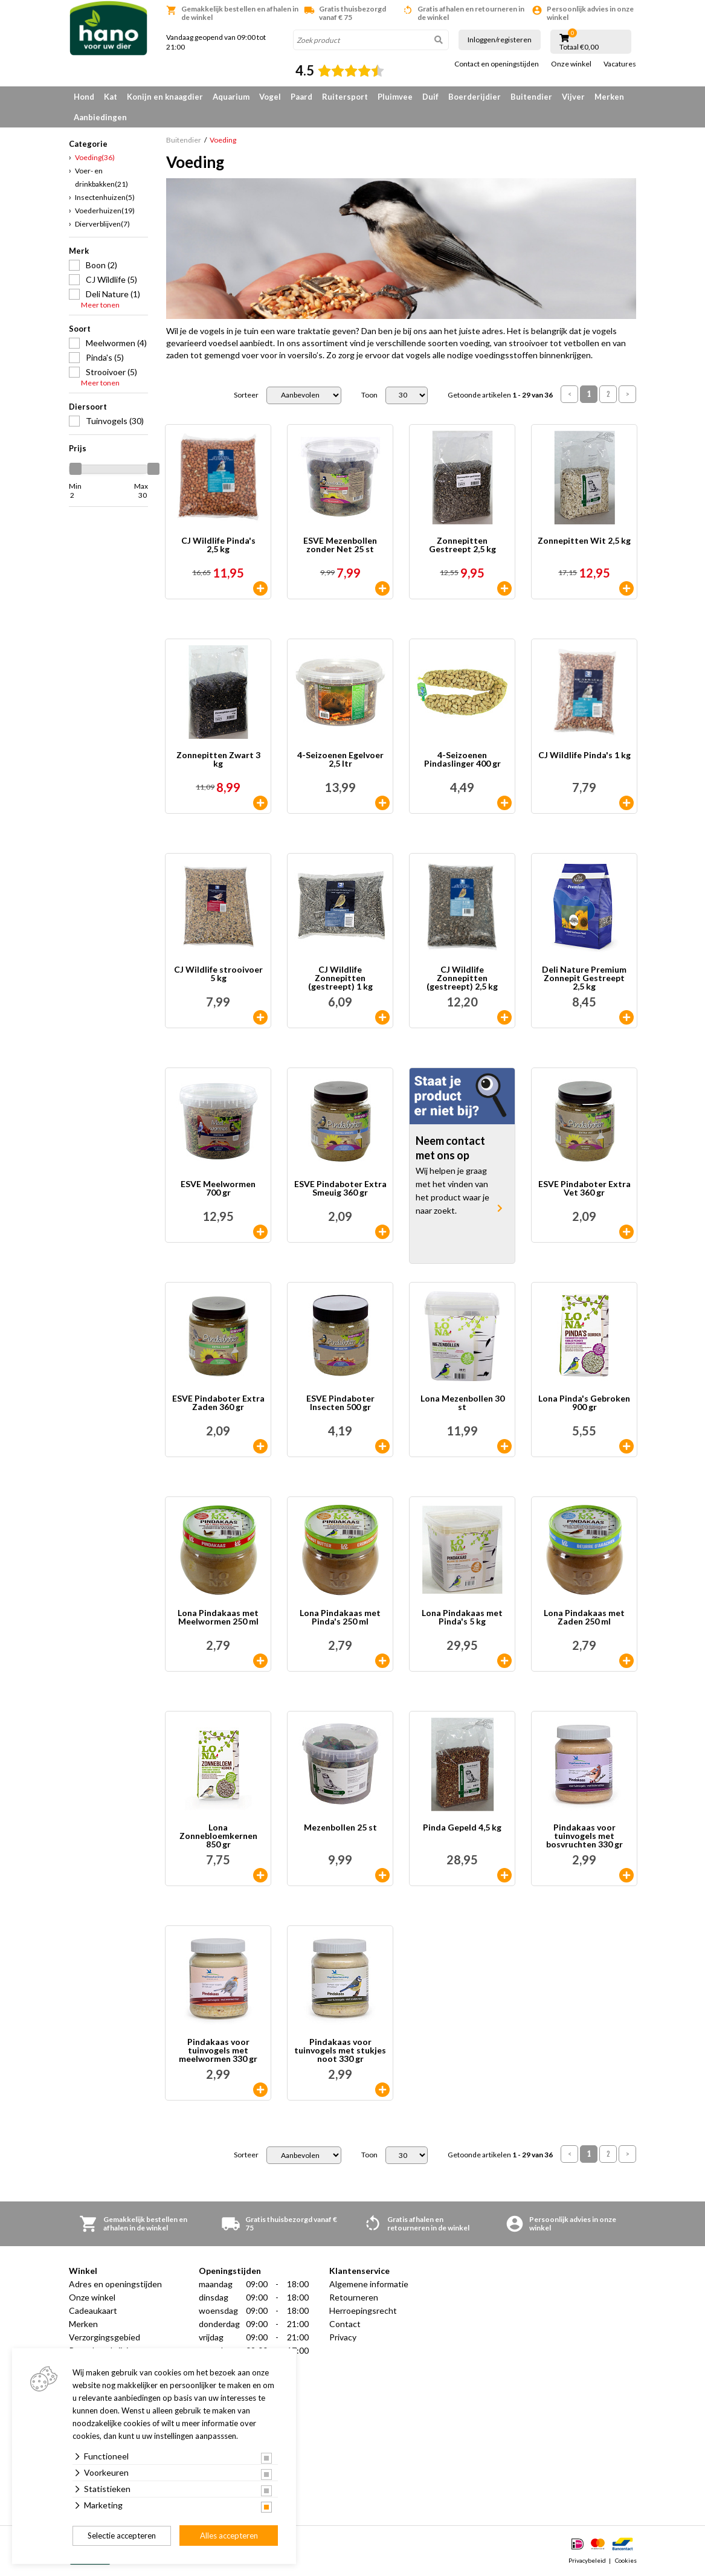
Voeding (95, 157)
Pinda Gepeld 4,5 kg (462, 1827)
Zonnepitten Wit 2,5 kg (584, 541)
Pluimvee (395, 96)
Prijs (77, 448)
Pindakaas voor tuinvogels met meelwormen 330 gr (218, 2050)
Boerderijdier (474, 96)
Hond (84, 96)
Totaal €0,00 (579, 47)
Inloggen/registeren (500, 39)
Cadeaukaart (93, 2310)
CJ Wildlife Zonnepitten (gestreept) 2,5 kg (462, 978)
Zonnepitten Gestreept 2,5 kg (462, 545)
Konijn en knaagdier (165, 96)
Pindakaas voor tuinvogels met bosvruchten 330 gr (584, 1836)
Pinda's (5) (105, 357)
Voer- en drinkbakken (101, 177)
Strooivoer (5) (111, 372)
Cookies (626, 2560)
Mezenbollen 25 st (340, 1827)
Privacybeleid (587, 2560)
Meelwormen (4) (116, 343)
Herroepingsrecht (363, 2310)
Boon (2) (101, 265)
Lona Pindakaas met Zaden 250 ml (584, 1617)
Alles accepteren (229, 2535)
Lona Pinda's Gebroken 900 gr (584, 1403)
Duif (430, 96)
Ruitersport (345, 96)
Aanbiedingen (100, 117)
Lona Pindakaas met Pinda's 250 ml (340, 1617)
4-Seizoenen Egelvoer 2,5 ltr (340, 759)
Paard (301, 96)
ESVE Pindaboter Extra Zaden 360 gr (218, 1403)
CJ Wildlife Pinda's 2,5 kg (218, 545)
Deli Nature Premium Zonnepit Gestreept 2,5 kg (584, 978)
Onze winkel (571, 64)
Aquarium (231, 96)
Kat (110, 96)
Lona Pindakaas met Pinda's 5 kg (462, 1617)
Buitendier (531, 96)
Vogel (270, 96)
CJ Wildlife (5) (111, 279)
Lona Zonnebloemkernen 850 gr (218, 1836)
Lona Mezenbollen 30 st (462, 1403)
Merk (79, 251)
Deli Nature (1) (113, 294)
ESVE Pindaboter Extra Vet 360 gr (584, 1188)
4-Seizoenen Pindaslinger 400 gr (462, 759)
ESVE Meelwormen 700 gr (218, 1188)
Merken (609, 96)
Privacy (342, 2337)
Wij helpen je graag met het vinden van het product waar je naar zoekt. (452, 1190)
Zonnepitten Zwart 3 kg (218, 759)
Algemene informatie (368, 2284)
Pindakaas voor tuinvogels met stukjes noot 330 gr (340, 2050)
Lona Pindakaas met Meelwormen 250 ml (218, 1617)
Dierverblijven (102, 223)
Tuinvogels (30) (115, 421)
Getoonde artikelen (500, 395)
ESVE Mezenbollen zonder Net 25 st (340, 545)
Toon (369, 395)
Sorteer (246, 395)
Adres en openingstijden (115, 2284)
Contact (345, 2324)
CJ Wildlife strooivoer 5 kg (218, 974)
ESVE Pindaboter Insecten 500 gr (340, 1403)
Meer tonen (100, 305)
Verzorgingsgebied (104, 2337)
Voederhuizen (105, 210)
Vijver (573, 96)
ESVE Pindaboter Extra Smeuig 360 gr (340, 1188)
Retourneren (353, 2297)
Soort (80, 328)
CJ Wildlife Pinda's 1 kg (584, 755)
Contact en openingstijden (496, 64)
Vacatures (620, 64)
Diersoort (88, 406)
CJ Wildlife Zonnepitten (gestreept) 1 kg (340, 978)
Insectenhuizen (105, 197)
